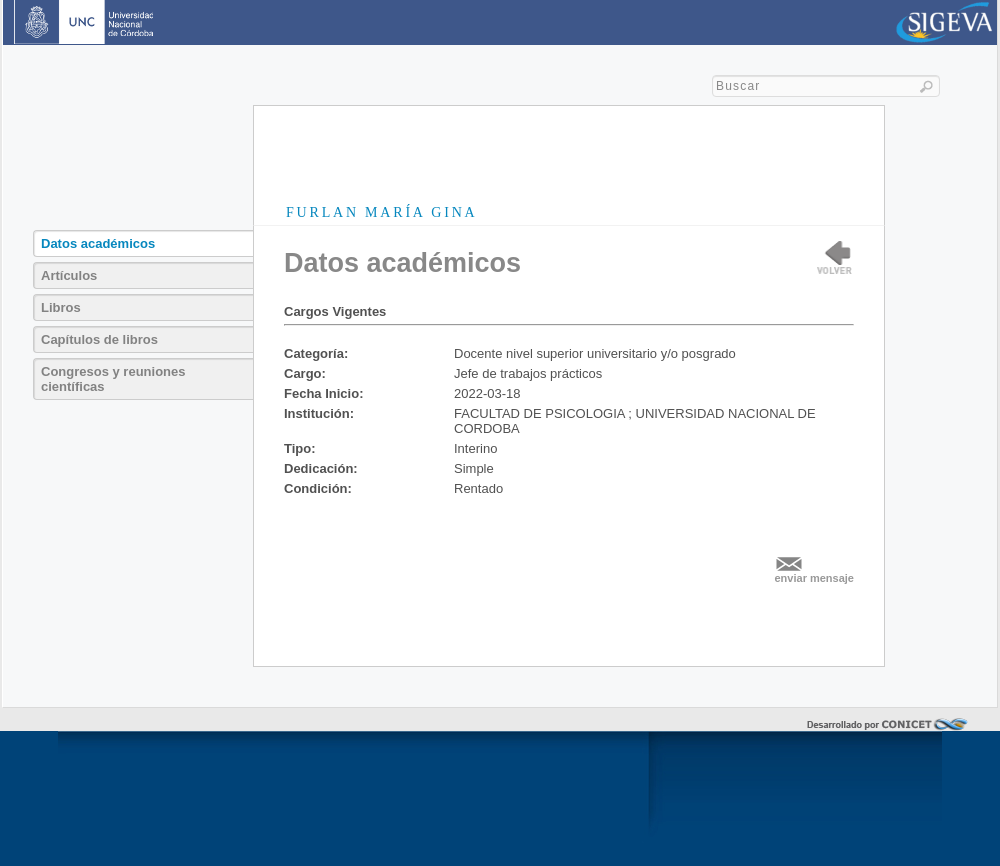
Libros (61, 307)
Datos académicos (98, 243)
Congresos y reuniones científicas (113, 379)
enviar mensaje (815, 578)
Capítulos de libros (99, 339)
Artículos (69, 275)
